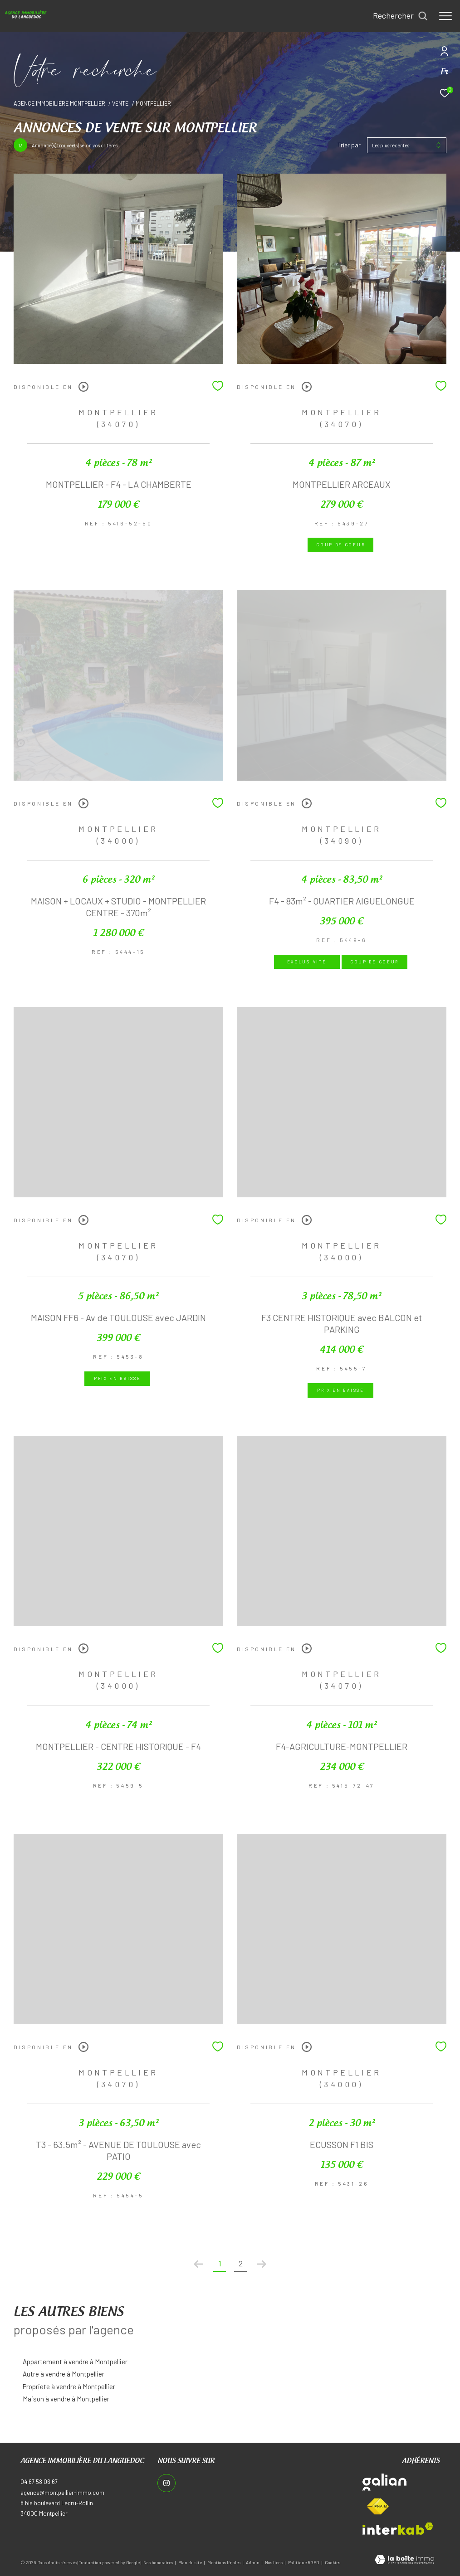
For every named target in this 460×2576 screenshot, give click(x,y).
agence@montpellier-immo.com (62, 2492)
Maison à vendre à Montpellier (66, 2399)
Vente (120, 103)
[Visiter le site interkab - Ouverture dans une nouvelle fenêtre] (397, 2529)
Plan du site (190, 2562)
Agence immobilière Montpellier (59, 103)
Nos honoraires (158, 2562)
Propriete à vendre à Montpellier (69, 2386)
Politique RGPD (303, 2562)
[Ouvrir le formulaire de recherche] (400, 16)
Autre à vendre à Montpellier (63, 2374)
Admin (253, 2562)
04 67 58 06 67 (39, 2481)
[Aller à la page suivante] (261, 2264)
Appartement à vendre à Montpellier (75, 2361)
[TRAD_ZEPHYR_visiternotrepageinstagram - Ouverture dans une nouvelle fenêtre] (166, 2483)
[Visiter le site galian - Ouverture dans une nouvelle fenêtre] (384, 2482)
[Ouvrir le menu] (445, 16)
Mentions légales (224, 2562)
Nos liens (274, 2562)
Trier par (349, 145)
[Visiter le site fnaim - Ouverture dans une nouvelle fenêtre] (377, 2507)
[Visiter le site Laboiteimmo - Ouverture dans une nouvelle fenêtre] (404, 2560)
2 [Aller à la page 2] (241, 2263)
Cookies (332, 2562)
